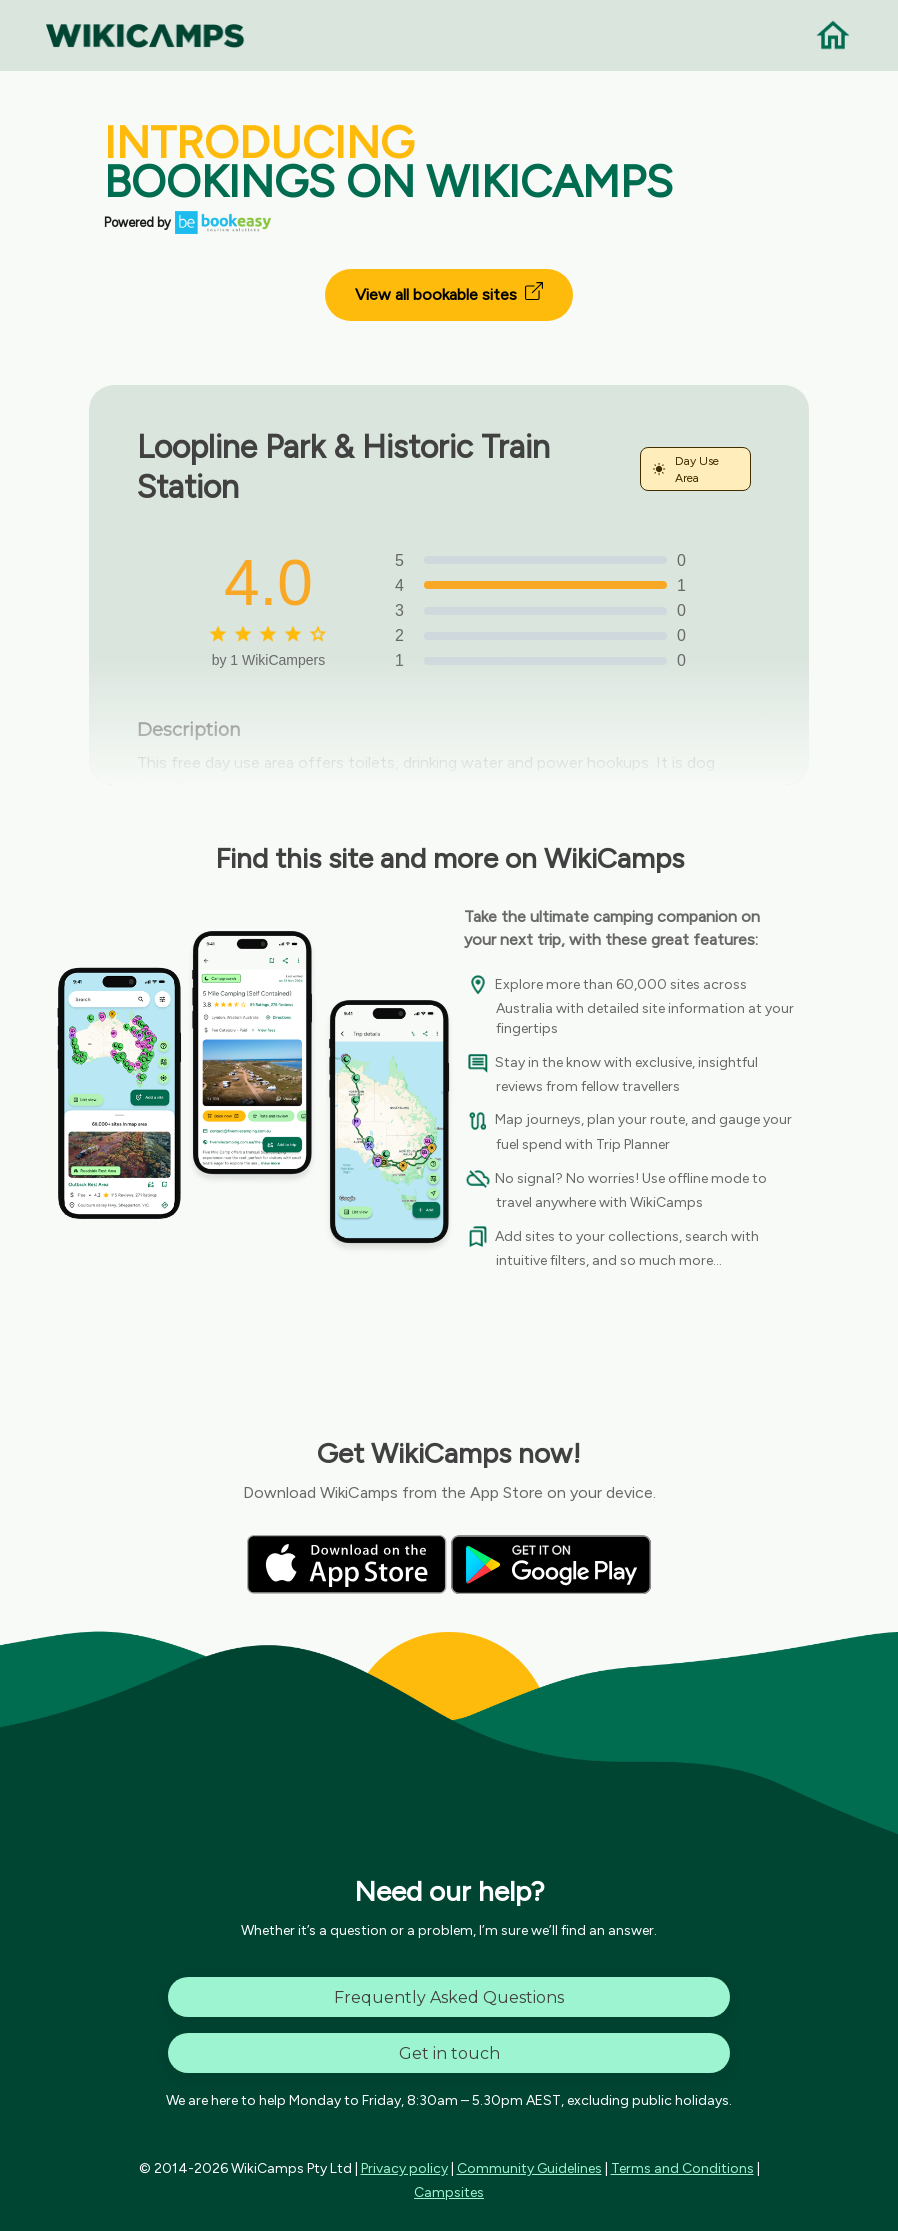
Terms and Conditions (682, 2168)
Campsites (449, 2192)
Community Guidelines (529, 2168)
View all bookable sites (449, 293)
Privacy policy (404, 2168)
